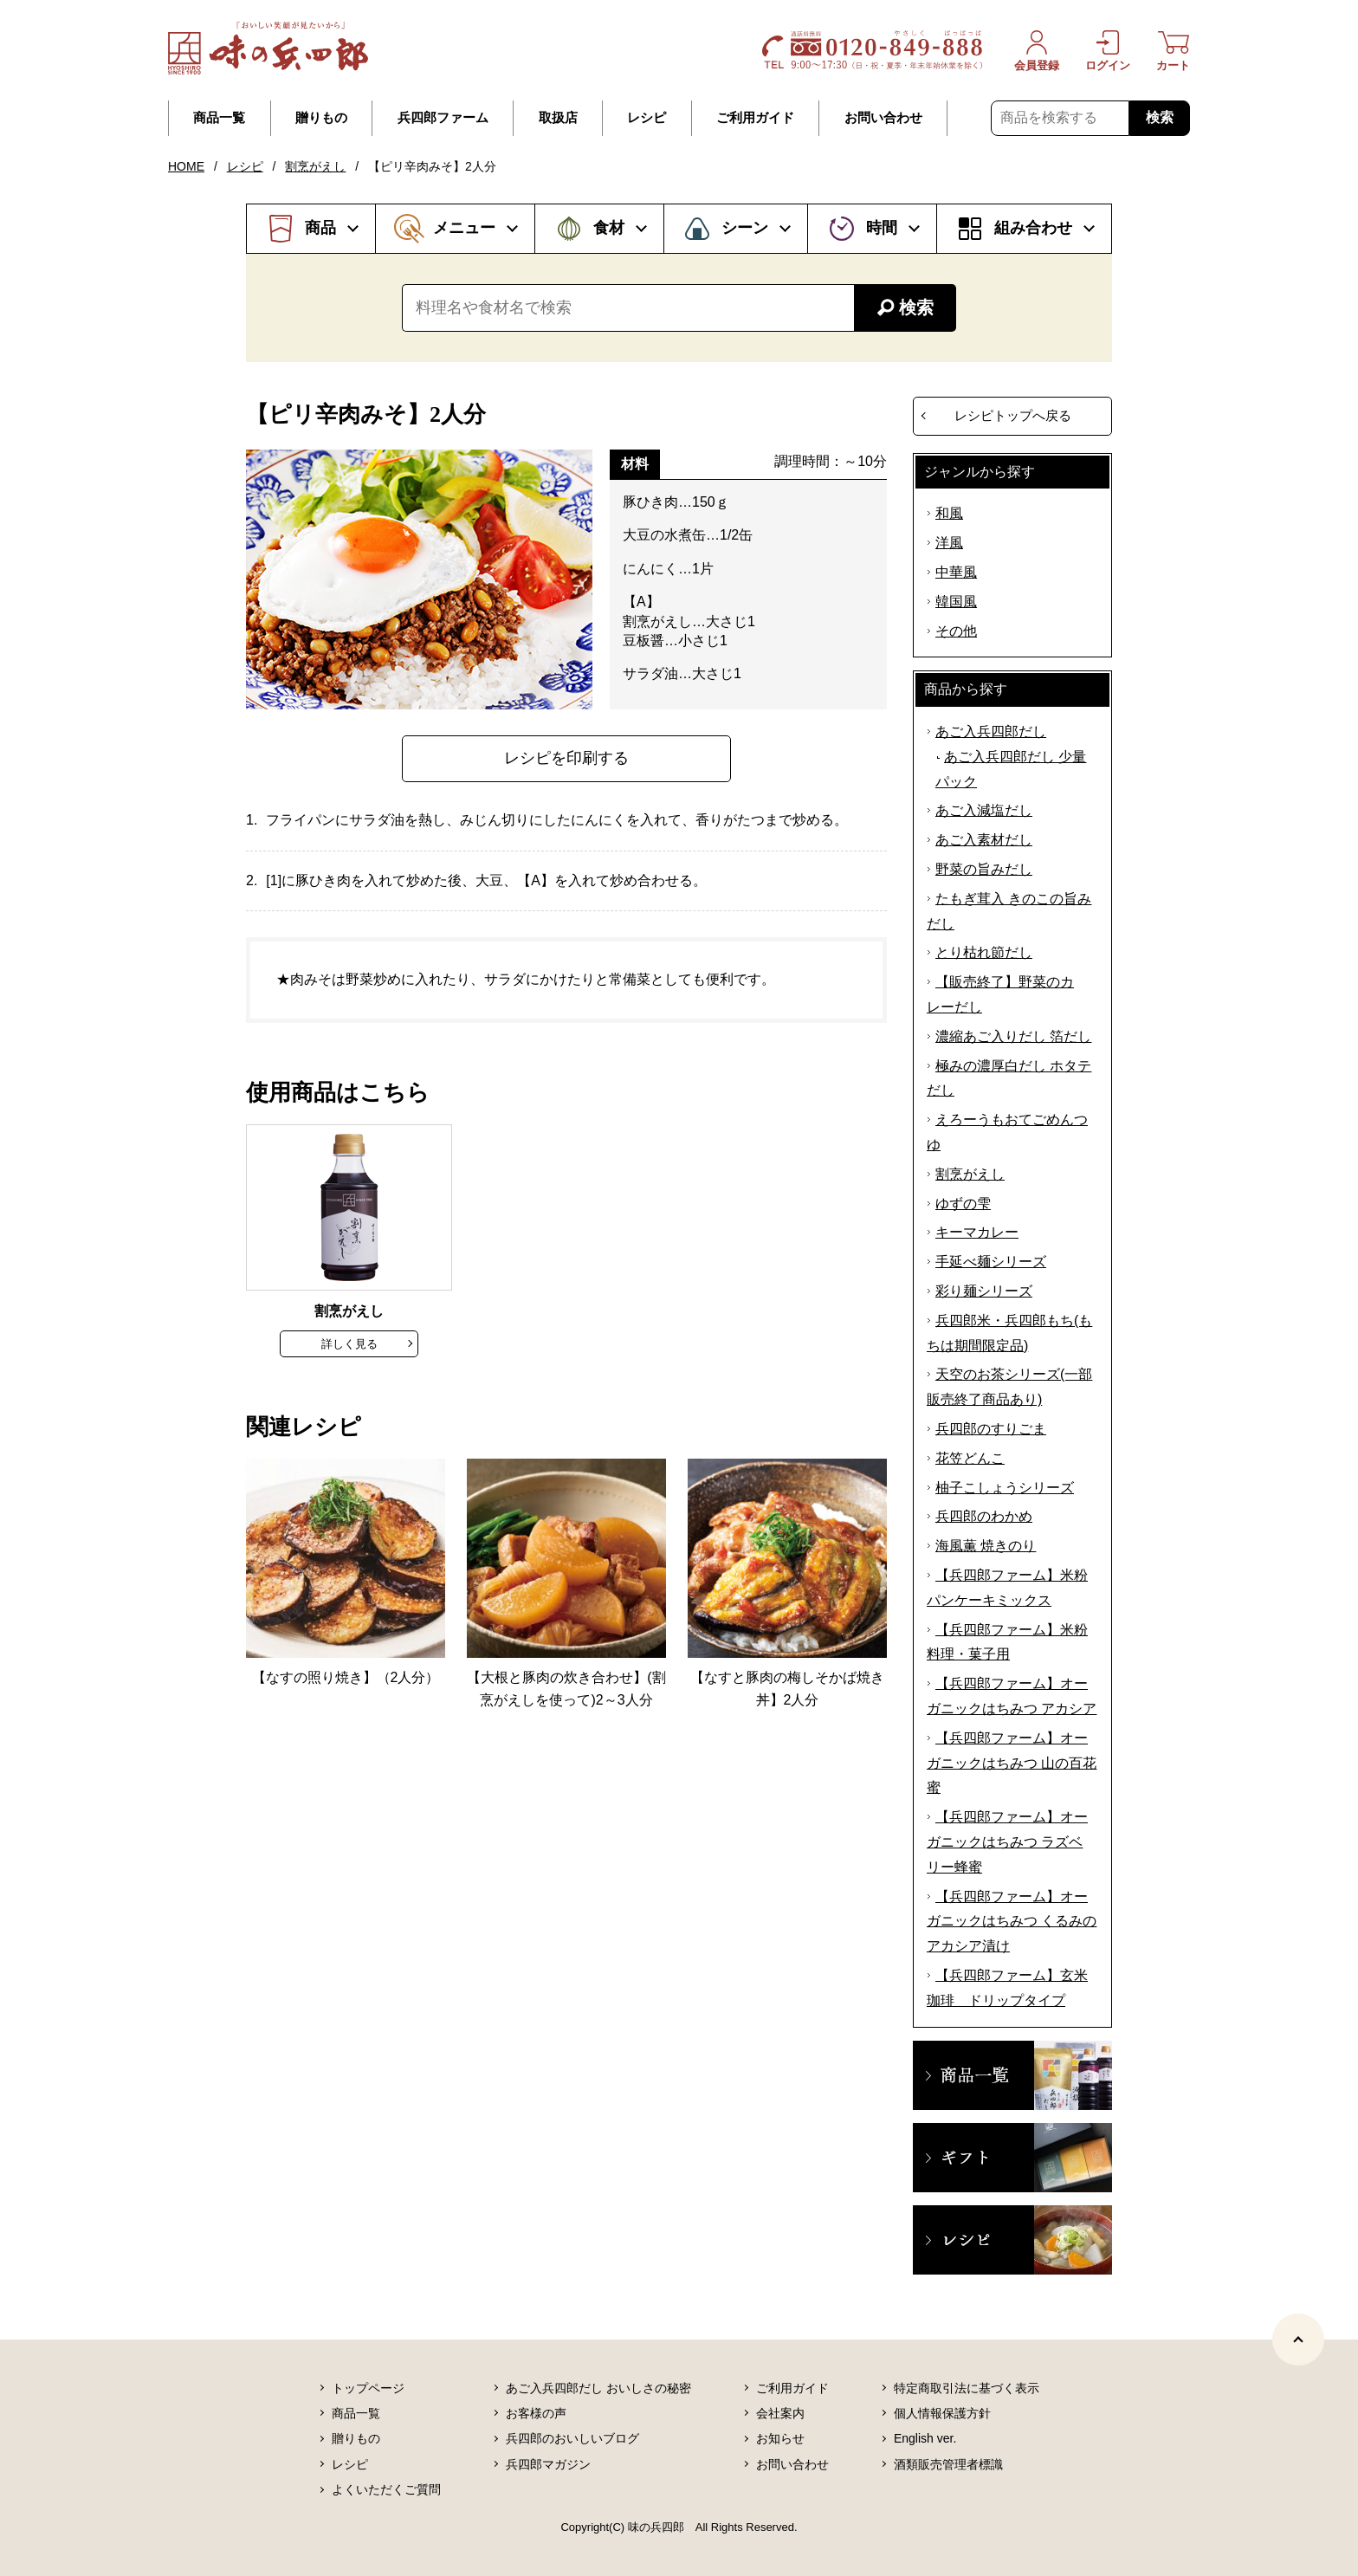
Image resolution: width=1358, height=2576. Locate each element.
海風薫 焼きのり (985, 1545)
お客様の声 (536, 2413)
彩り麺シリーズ (983, 1291)
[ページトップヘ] (1298, 2340)
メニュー (464, 227)
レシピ (646, 118)
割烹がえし (315, 166)
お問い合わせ (883, 118)
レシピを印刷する (566, 758)
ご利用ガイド (755, 118)
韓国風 (956, 601)
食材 (608, 227)
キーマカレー (976, 1232)
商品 (320, 227)
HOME (186, 166)
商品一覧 (219, 118)
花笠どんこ (970, 1458)
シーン (744, 227)
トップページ (368, 2388)
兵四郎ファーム (443, 118)
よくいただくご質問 (386, 2489)
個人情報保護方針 (942, 2413)
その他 (956, 631)
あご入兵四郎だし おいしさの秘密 (598, 2388)
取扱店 (558, 118)
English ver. (925, 2438)
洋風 (949, 542)
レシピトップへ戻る (1012, 415)
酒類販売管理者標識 (948, 2464)
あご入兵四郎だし (990, 731)
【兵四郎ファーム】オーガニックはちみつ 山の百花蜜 (1011, 1763)
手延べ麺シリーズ (990, 1261)
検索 (1160, 117)
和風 (949, 513)
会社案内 (780, 2413)
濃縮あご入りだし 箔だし (1013, 1036)
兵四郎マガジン (548, 2464)
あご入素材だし (983, 839)
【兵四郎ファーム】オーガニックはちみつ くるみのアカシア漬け (1011, 1921)
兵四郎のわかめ (983, 1516)
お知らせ (780, 2438)
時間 (881, 227)
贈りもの (321, 118)
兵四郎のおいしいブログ (572, 2438)
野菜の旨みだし (983, 869)
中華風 (956, 572)
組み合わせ (1033, 227)
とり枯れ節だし (983, 952)
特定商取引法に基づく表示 (966, 2388)
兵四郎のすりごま (990, 1428)
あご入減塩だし (983, 810)
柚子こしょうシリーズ (1004, 1487)
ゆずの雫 (963, 1203)
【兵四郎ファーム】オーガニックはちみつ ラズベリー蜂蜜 (1007, 1841)
